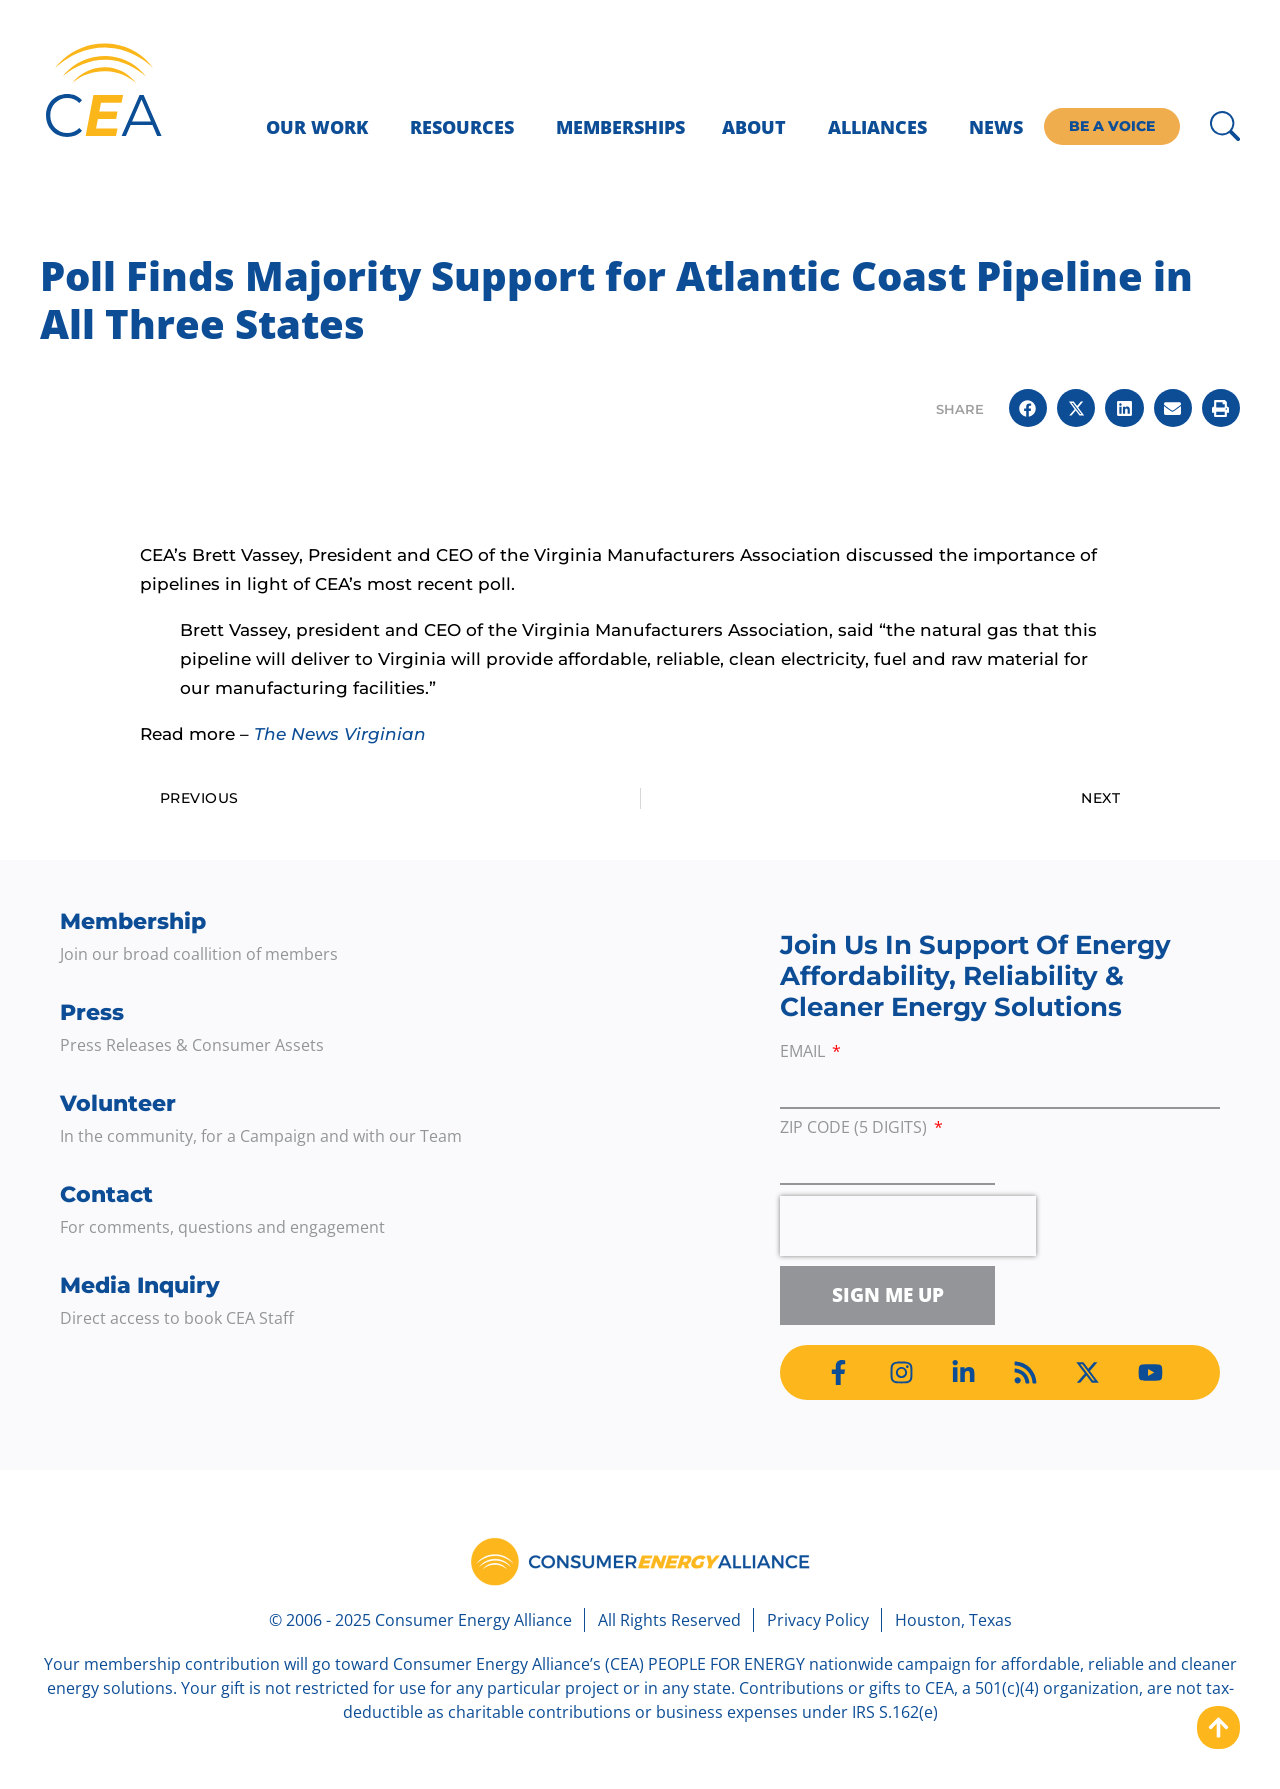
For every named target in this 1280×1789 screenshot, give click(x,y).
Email (804, 1052)
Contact (106, 1194)
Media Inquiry (140, 1285)
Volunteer (118, 1103)
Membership (133, 921)
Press (92, 1012)
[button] (1028, 408)
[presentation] (908, 1226)
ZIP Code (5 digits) (855, 1128)
